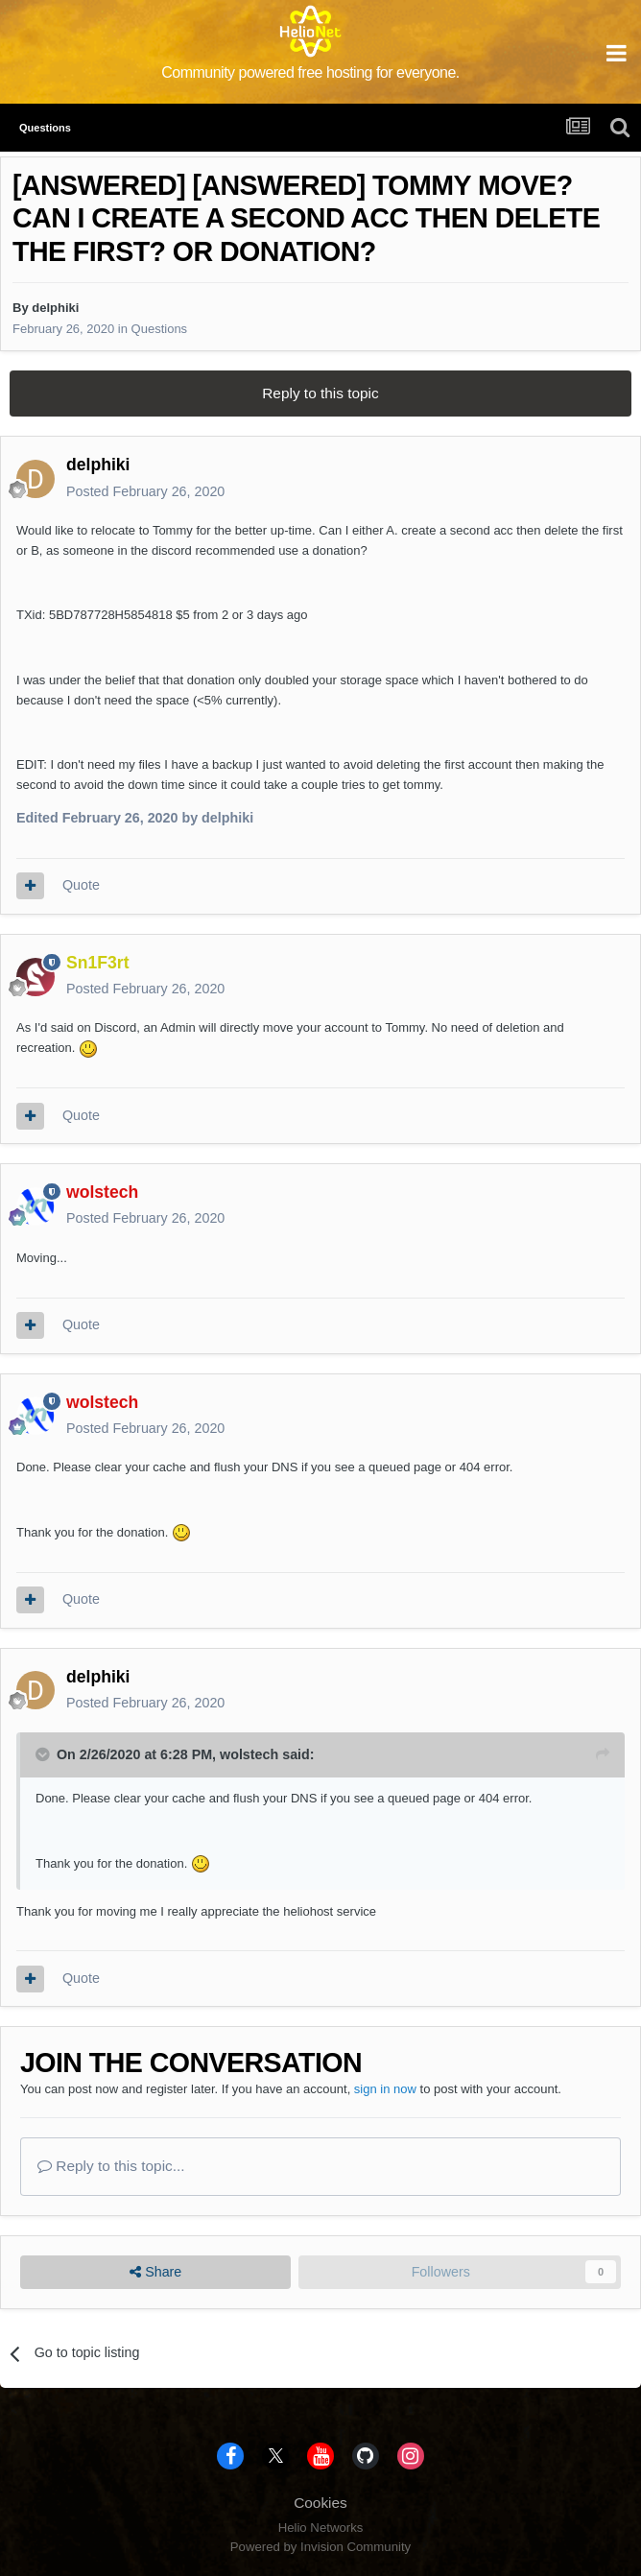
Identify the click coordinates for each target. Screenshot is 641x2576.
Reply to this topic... (111, 2166)
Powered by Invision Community (320, 2547)
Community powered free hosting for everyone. (310, 72)
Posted (145, 491)
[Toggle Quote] (44, 1754)
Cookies (320, 2502)
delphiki (55, 307)
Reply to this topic (320, 393)
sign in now (385, 2089)
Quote (81, 885)
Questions (159, 329)
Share (155, 2272)
